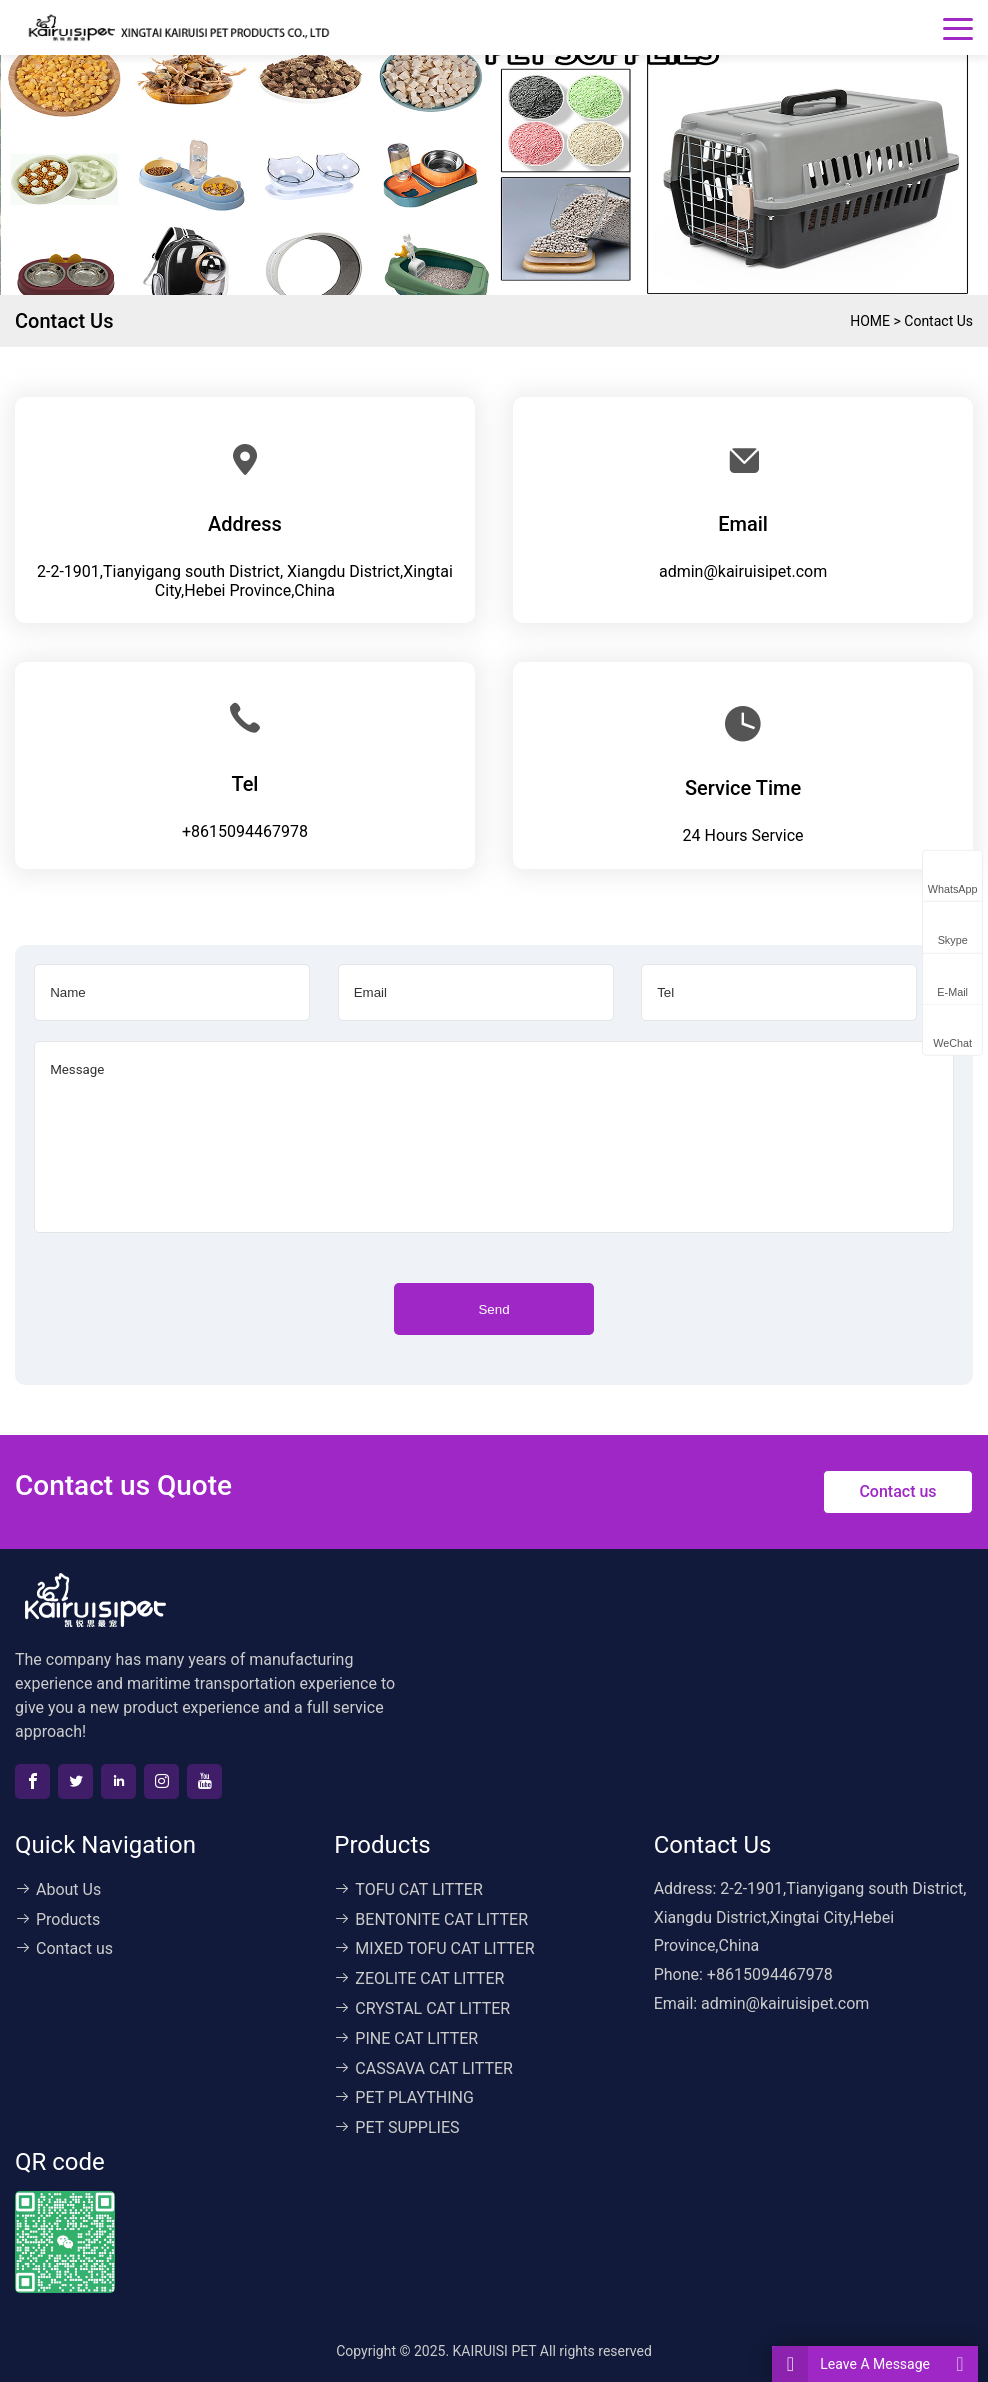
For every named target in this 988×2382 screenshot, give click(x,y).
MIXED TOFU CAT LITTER (434, 1948)
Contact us (938, 321)
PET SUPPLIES (396, 2127)
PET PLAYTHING (403, 2097)
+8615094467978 (245, 831)
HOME (870, 321)
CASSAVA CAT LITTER (423, 2068)
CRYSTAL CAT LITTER (422, 2008)
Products (57, 1919)
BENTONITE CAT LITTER (431, 1919)
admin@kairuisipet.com (743, 571)
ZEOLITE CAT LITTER (419, 1978)
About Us (58, 1889)
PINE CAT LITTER (406, 2038)
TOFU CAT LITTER (408, 1889)
